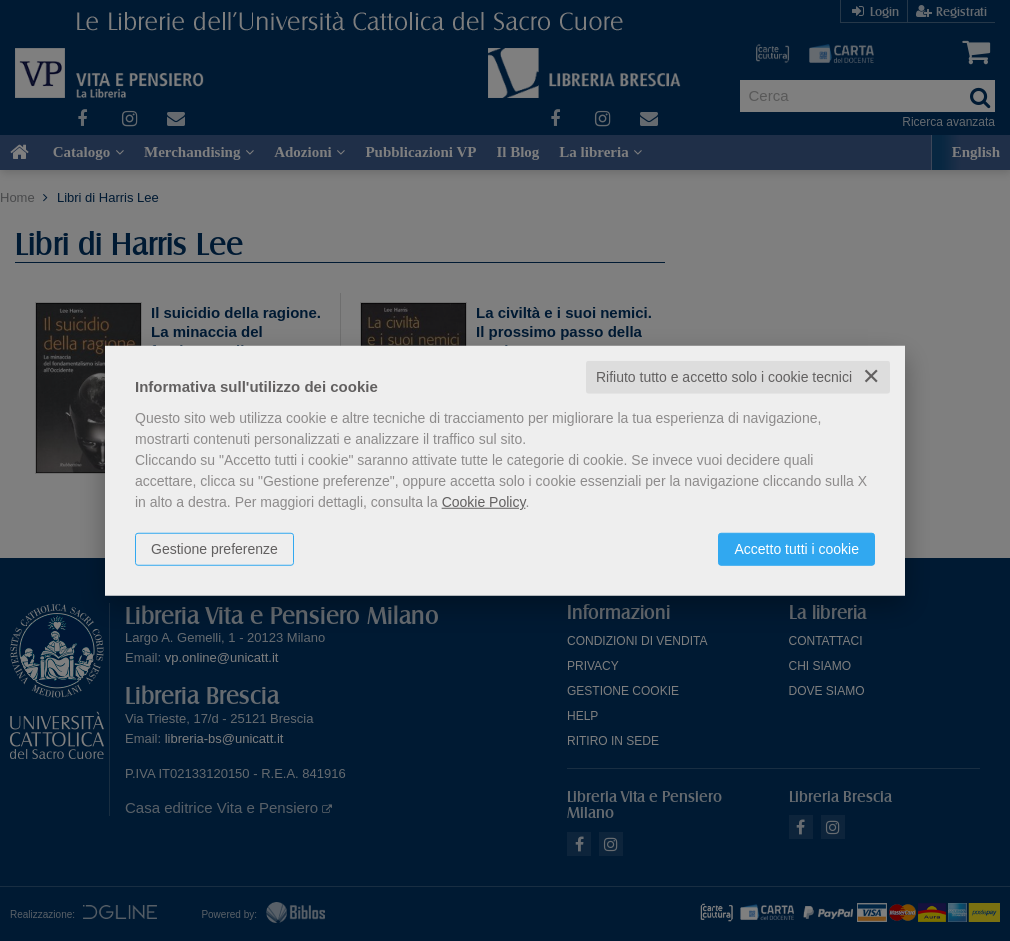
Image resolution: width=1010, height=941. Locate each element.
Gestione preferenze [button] (214, 549)
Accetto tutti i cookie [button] (796, 549)
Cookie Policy (484, 502)
